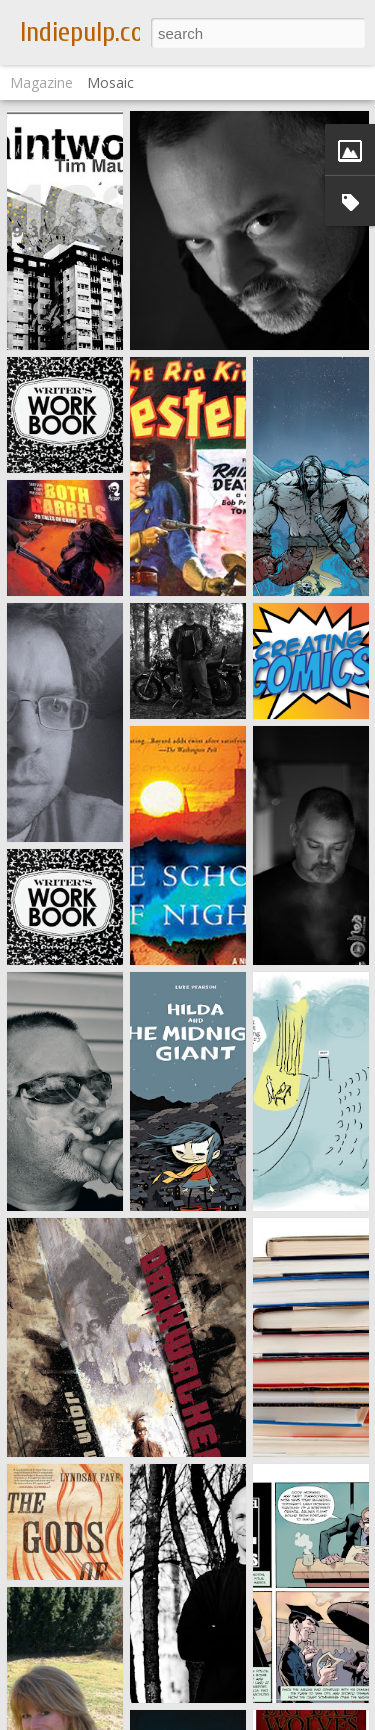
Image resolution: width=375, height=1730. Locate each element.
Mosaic (110, 82)
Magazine (41, 82)
